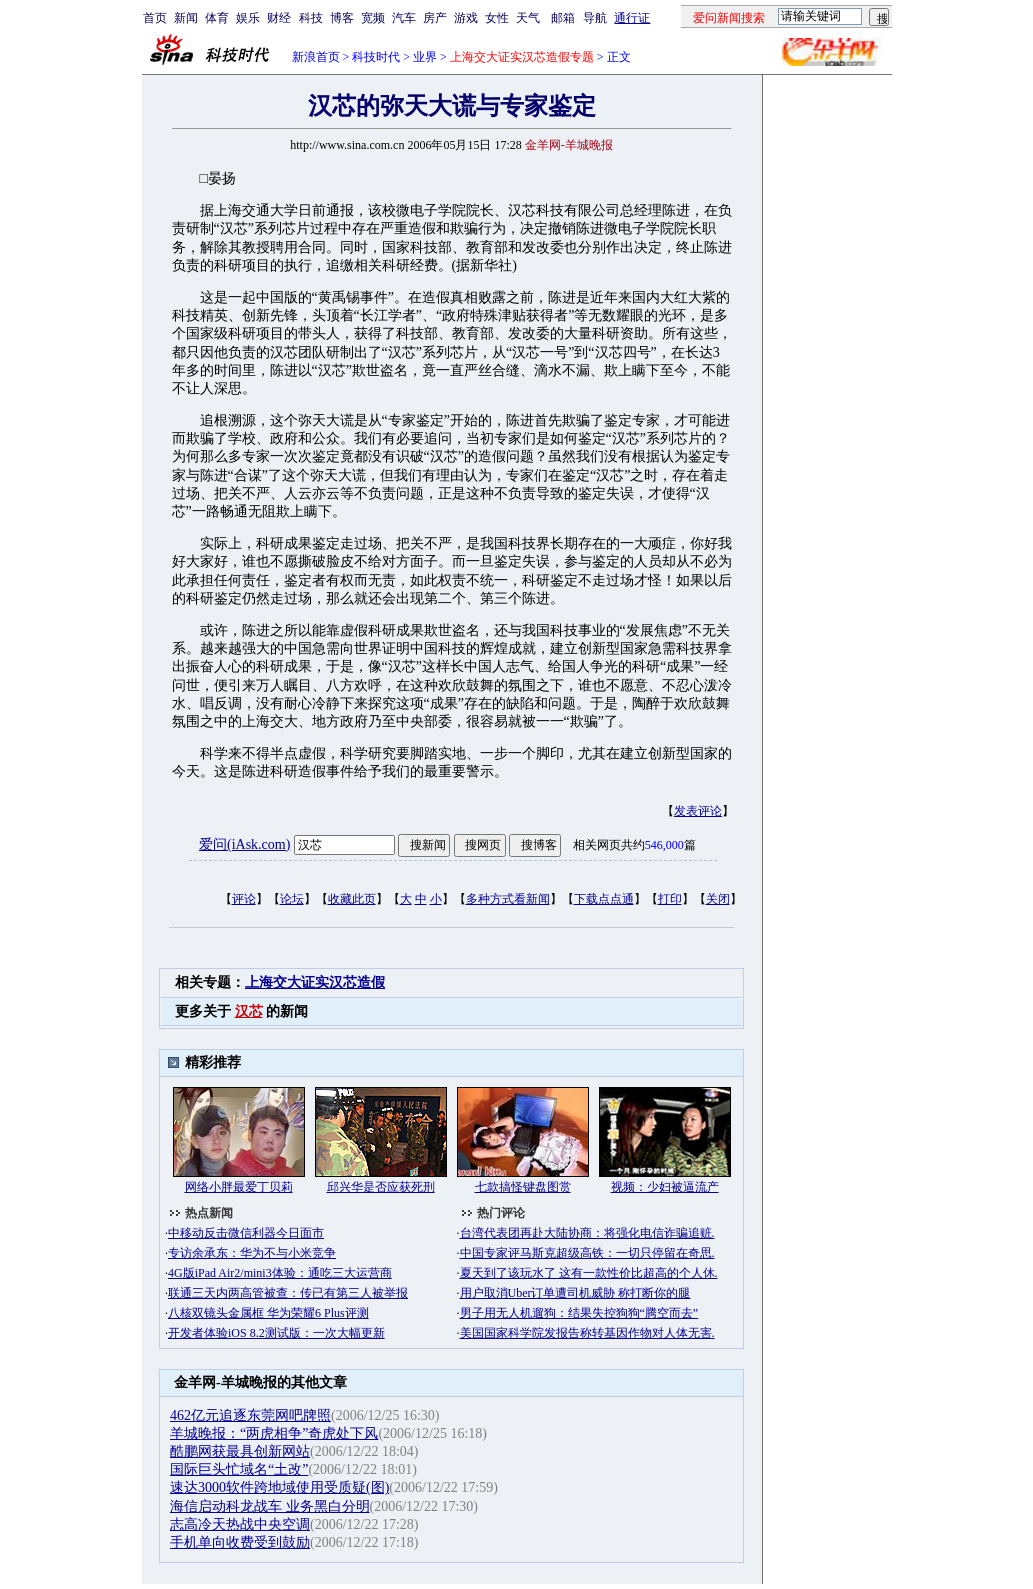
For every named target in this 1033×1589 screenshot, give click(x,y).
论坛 (292, 899)
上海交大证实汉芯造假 (315, 982)
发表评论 (698, 811)
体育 (217, 18)
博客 (342, 18)
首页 (155, 18)
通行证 (632, 18)
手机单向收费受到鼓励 (240, 1542)
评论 (244, 899)
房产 (435, 18)
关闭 (718, 899)
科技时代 (376, 57)
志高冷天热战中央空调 (240, 1524)
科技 (311, 18)
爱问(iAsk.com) (244, 844)
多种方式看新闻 (508, 899)
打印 (670, 899)
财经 (279, 18)
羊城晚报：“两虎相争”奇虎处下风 (274, 1433)
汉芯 (249, 1011)
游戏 (466, 18)
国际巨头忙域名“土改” (239, 1469)
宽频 (373, 18)
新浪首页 (316, 57)
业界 (425, 57)
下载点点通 (604, 899)
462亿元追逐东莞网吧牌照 (250, 1415)
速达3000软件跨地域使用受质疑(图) (279, 1487)
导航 (595, 18)
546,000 (664, 845)
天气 (528, 18)
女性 (497, 18)
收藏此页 (352, 899)
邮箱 (563, 18)
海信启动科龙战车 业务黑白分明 (270, 1506)
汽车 (404, 18)
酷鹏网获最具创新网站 (240, 1451)
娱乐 (248, 18)
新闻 (186, 18)
